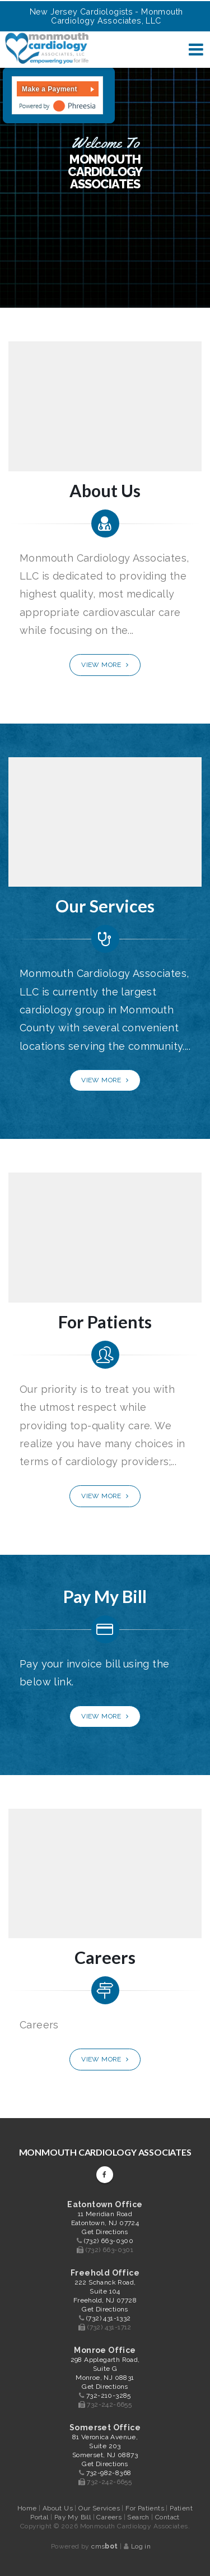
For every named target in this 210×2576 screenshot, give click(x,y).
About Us (59, 2508)
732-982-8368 (109, 2473)
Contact (167, 2517)
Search (139, 2517)
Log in (141, 2546)
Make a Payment (49, 89)
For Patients (145, 2508)
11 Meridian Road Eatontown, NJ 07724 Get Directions (105, 2223)
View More (104, 665)
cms (104, 2546)
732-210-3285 (108, 2395)
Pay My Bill (73, 2517)
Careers (109, 2517)
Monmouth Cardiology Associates (105, 2152)
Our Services (100, 2508)
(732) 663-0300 (109, 2241)
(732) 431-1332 (108, 2318)
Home (27, 2508)
